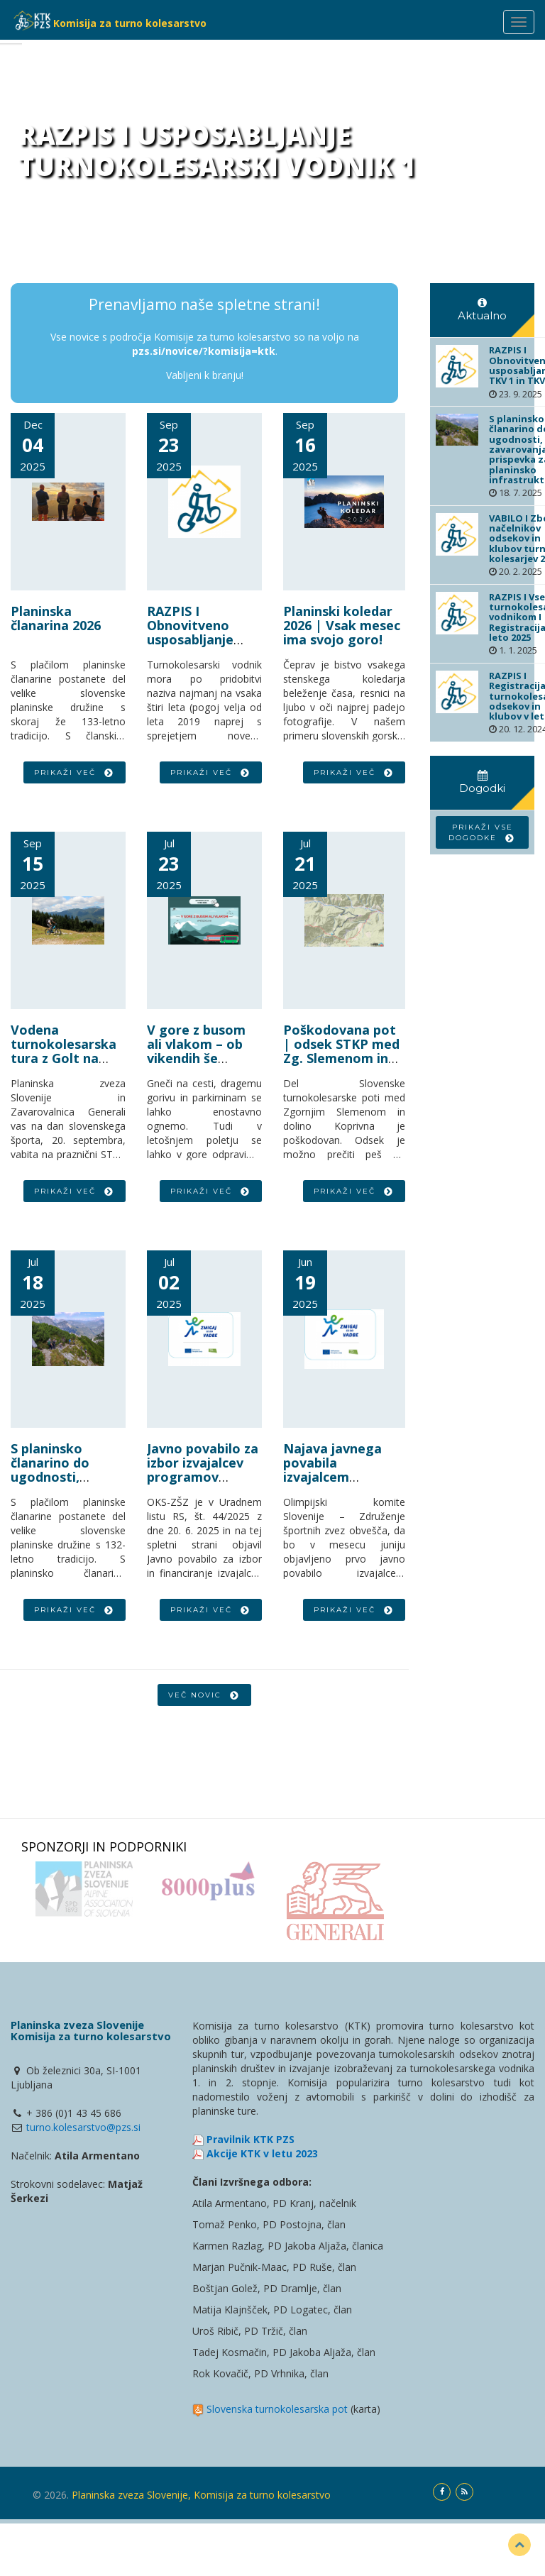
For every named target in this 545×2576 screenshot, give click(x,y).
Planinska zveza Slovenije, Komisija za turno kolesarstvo (201, 2494)
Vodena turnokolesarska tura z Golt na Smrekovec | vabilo (63, 1057)
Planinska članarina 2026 (56, 618)
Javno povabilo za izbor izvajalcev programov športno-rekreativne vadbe (202, 1483)
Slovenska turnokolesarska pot (277, 2409)
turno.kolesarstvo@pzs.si (83, 2127)
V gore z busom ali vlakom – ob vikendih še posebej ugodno (198, 1050)
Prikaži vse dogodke (482, 832)
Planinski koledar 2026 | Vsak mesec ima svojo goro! (341, 625)
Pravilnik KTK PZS (250, 2139)
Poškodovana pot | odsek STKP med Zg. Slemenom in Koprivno (341, 1050)
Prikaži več (74, 772)
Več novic (204, 1695)
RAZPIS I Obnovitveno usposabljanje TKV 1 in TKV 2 (192, 631)
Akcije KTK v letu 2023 (262, 2153)
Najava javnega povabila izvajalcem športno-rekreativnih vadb (339, 1476)
